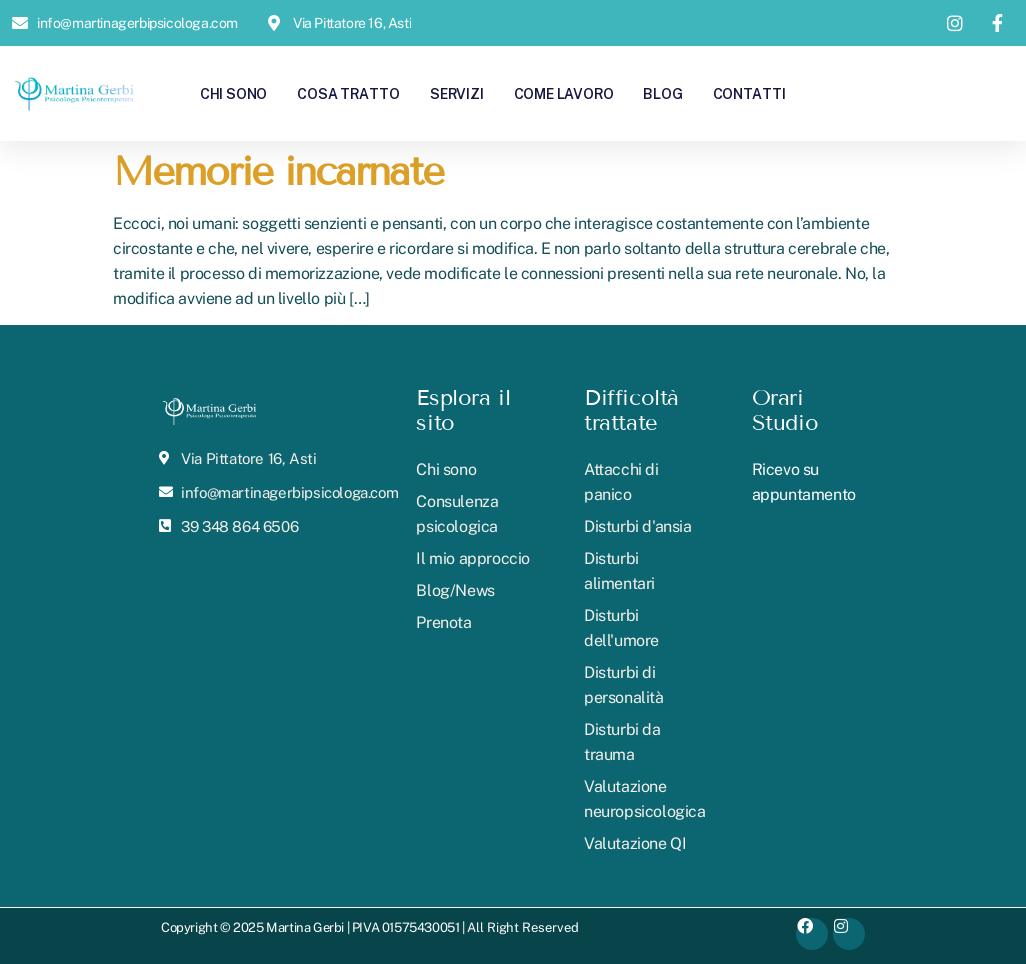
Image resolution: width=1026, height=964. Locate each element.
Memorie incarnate (278, 171)
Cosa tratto (348, 93)
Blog (662, 93)
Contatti (749, 93)
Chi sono (233, 93)
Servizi (457, 93)
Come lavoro (564, 93)
